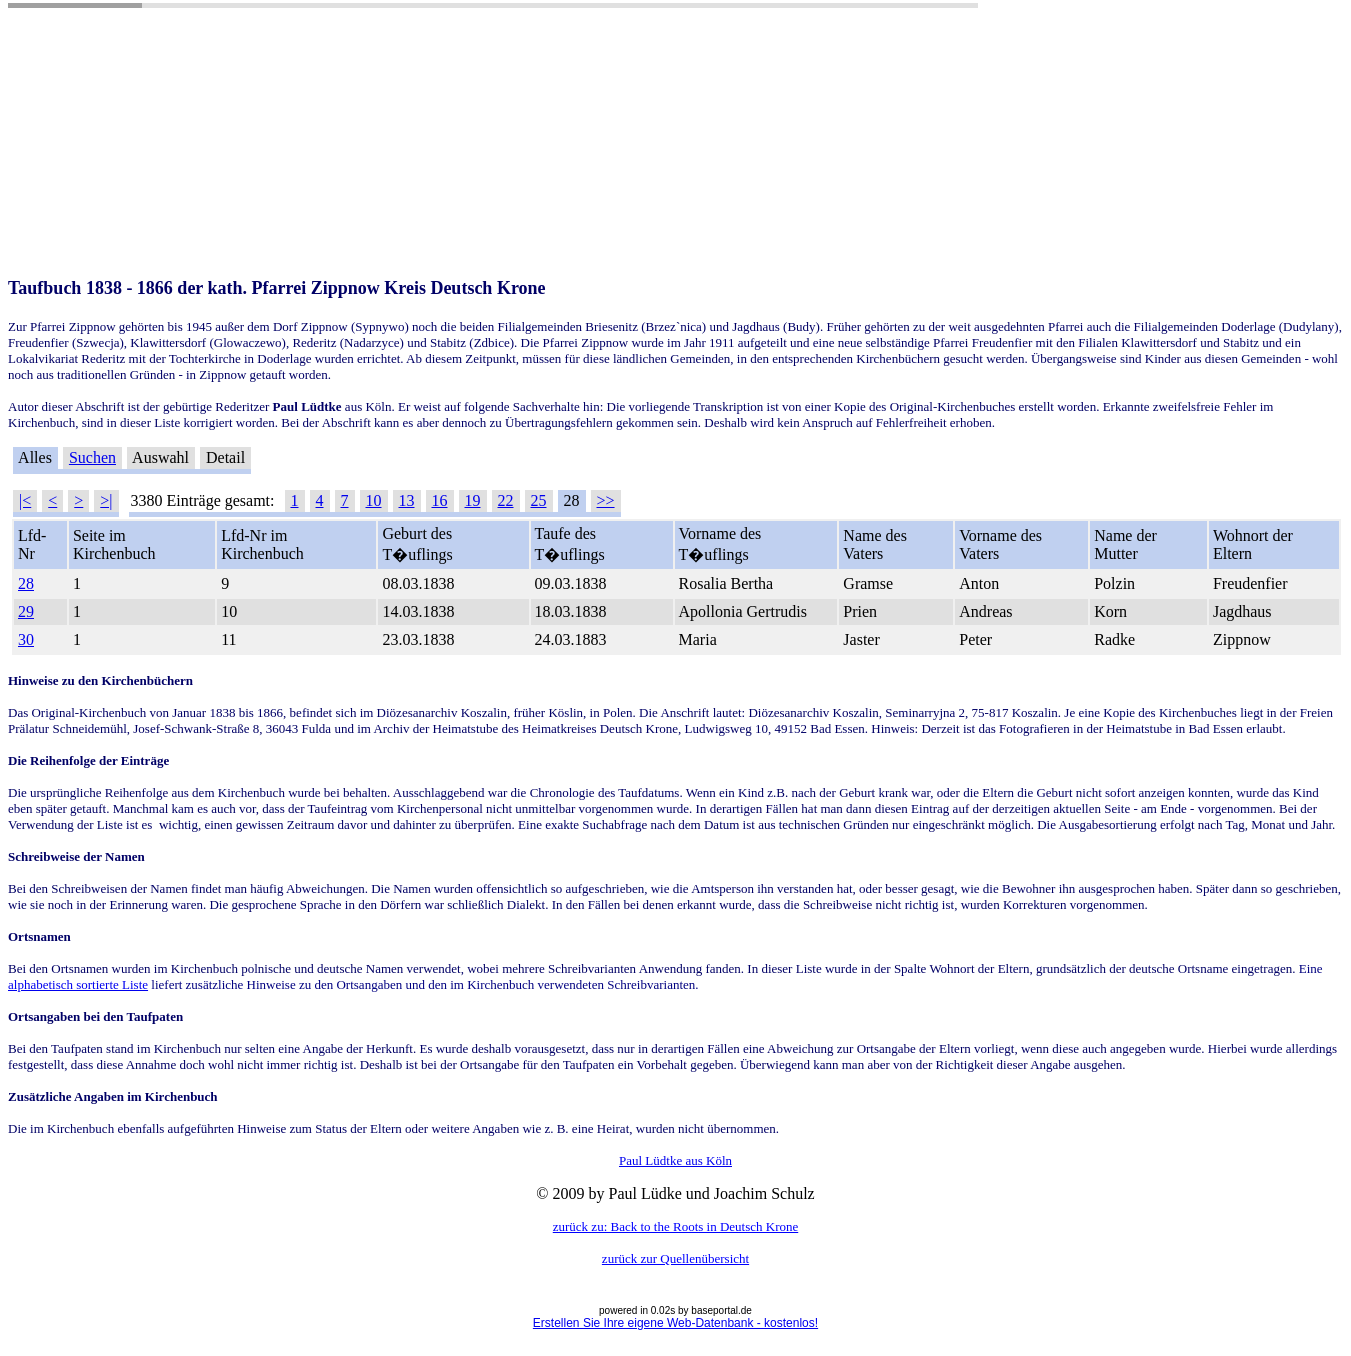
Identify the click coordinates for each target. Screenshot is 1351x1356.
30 (26, 639)
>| (106, 500)
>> (606, 500)
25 (539, 500)
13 (407, 500)
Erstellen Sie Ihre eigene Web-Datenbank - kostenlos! (675, 1323)
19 (473, 500)
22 (506, 500)
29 (26, 611)
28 (26, 583)
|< (25, 500)
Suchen (92, 457)
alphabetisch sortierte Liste (78, 984)
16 (440, 500)
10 (374, 500)
